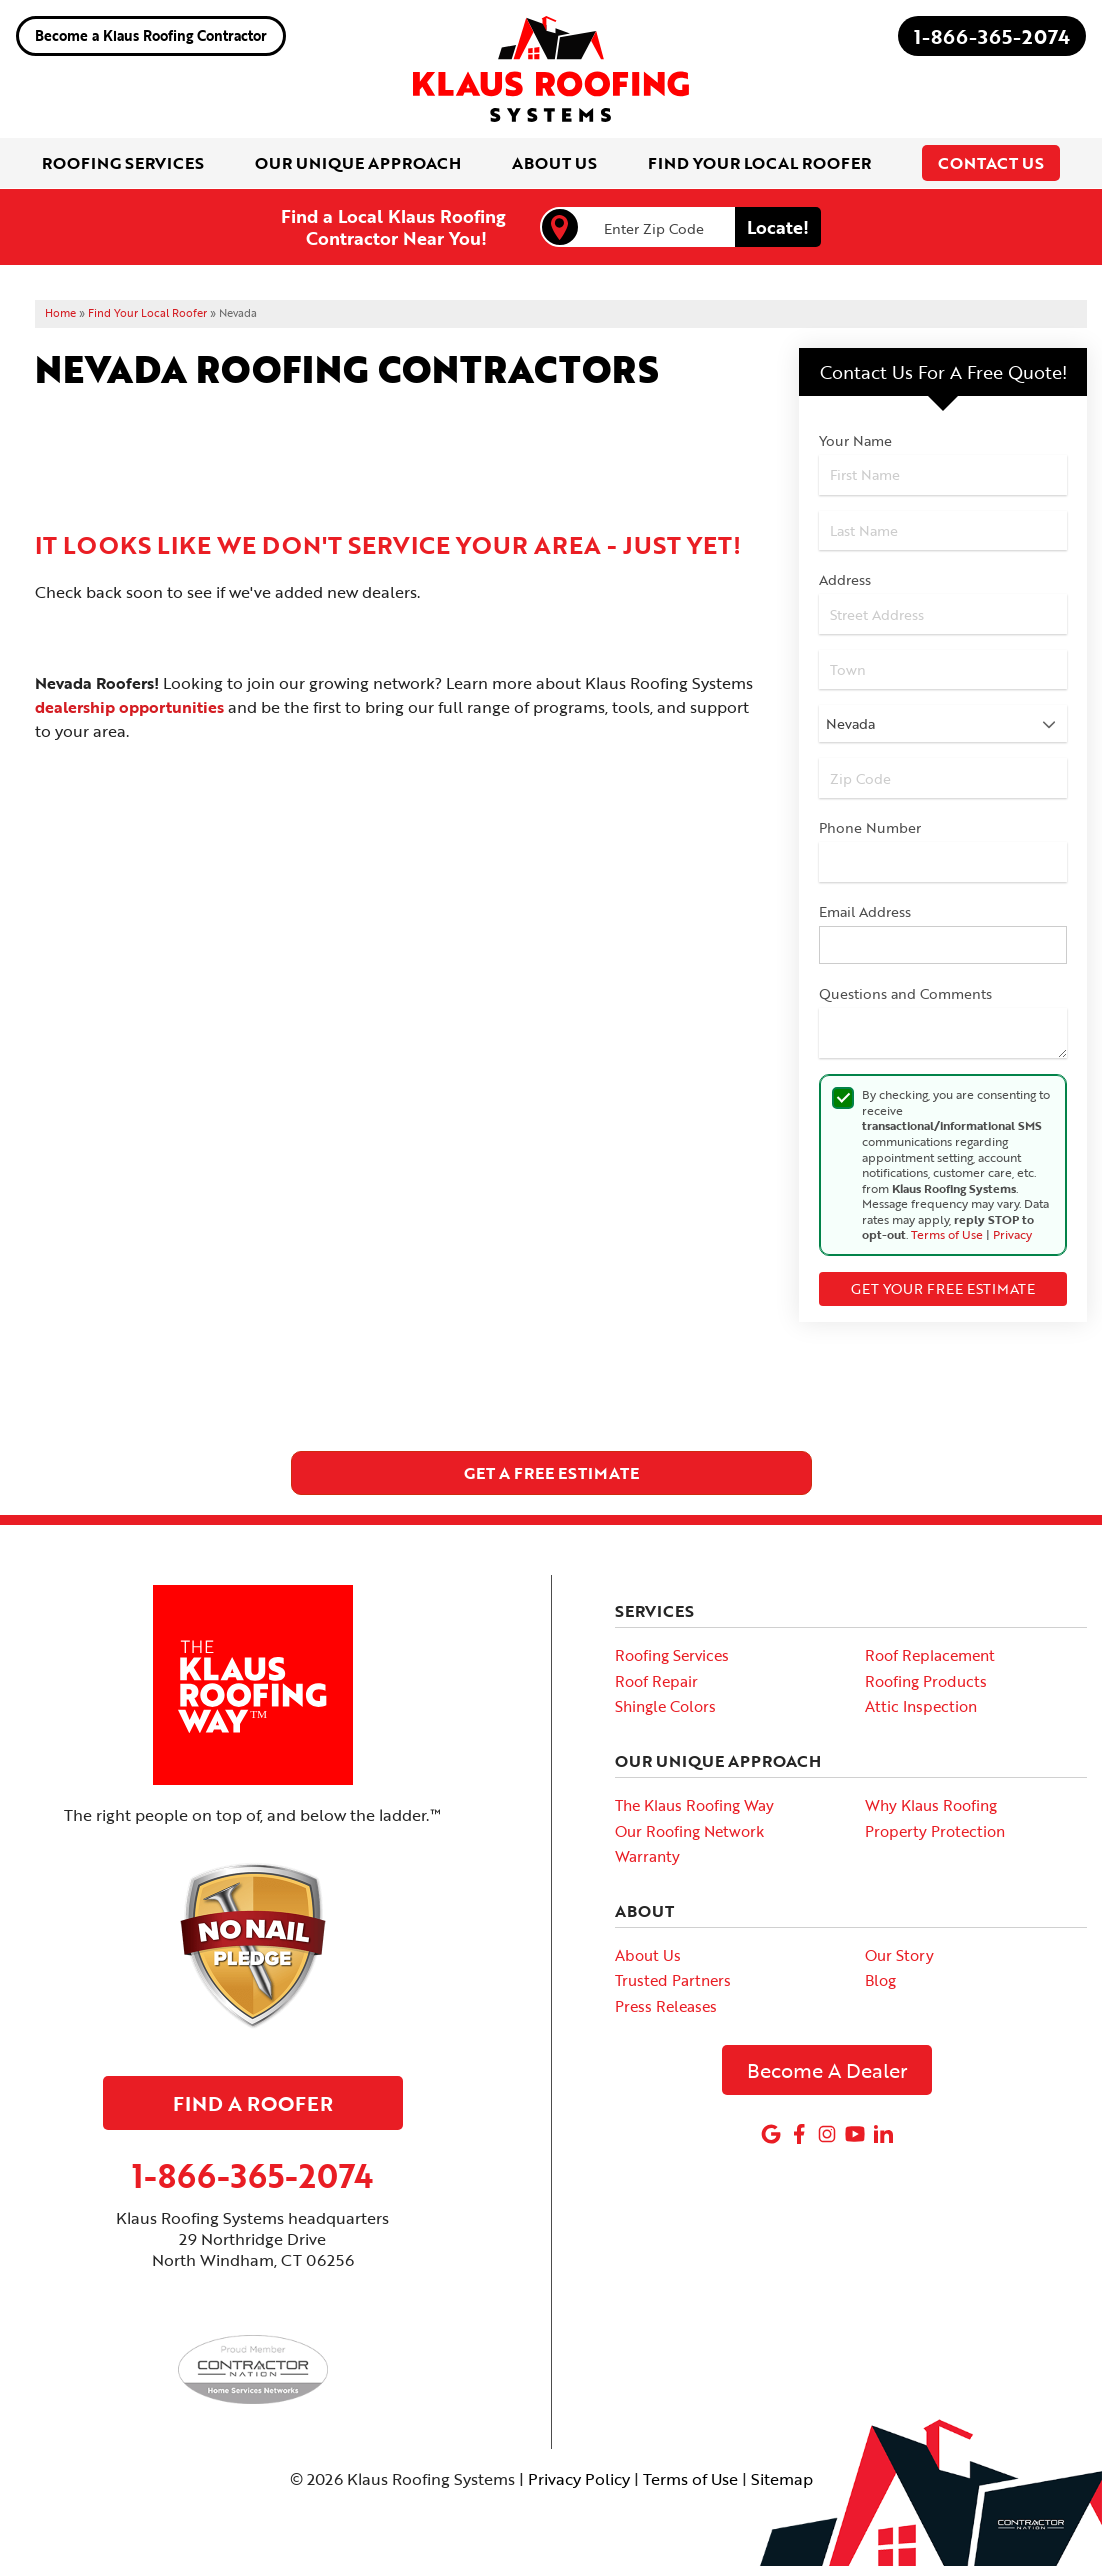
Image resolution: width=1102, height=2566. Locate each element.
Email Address (865, 911)
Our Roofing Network (689, 1831)
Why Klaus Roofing (931, 1805)
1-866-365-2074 (992, 36)
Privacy (1012, 1234)
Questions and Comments (905, 993)
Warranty (647, 1856)
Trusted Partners (673, 1980)
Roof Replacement (930, 1655)
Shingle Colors (665, 1706)
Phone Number (870, 827)
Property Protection (935, 1831)
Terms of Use (947, 1234)
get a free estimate (551, 1473)
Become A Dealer (827, 2070)
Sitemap (782, 2479)
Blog (880, 1980)
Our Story (899, 1955)
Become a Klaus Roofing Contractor (151, 35)
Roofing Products (926, 1681)
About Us (648, 1955)
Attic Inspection (921, 1706)
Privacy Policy (579, 2479)
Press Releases (666, 2006)
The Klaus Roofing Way (694, 1805)
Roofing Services (672, 1655)
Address (845, 579)
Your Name (855, 440)
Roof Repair (656, 1681)
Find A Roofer (253, 2103)
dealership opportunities (129, 707)
